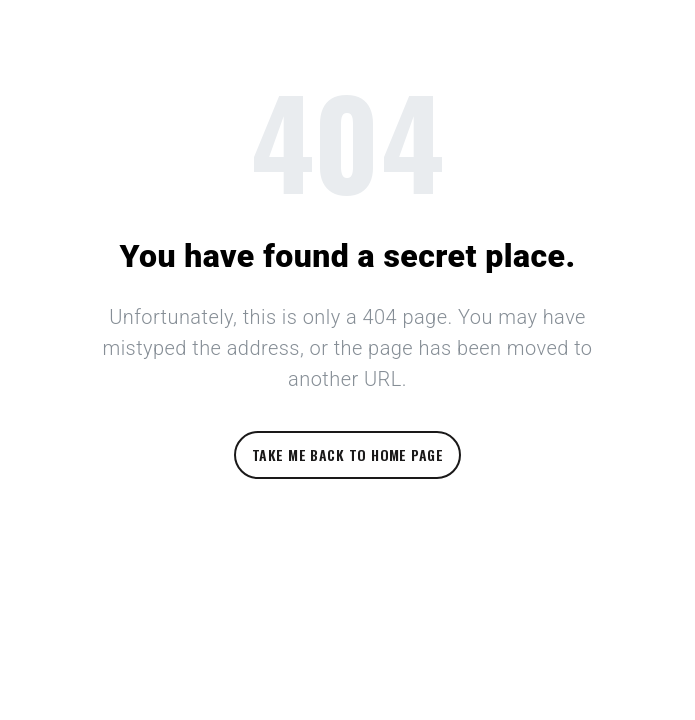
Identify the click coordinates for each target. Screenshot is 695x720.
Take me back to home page (347, 454)
